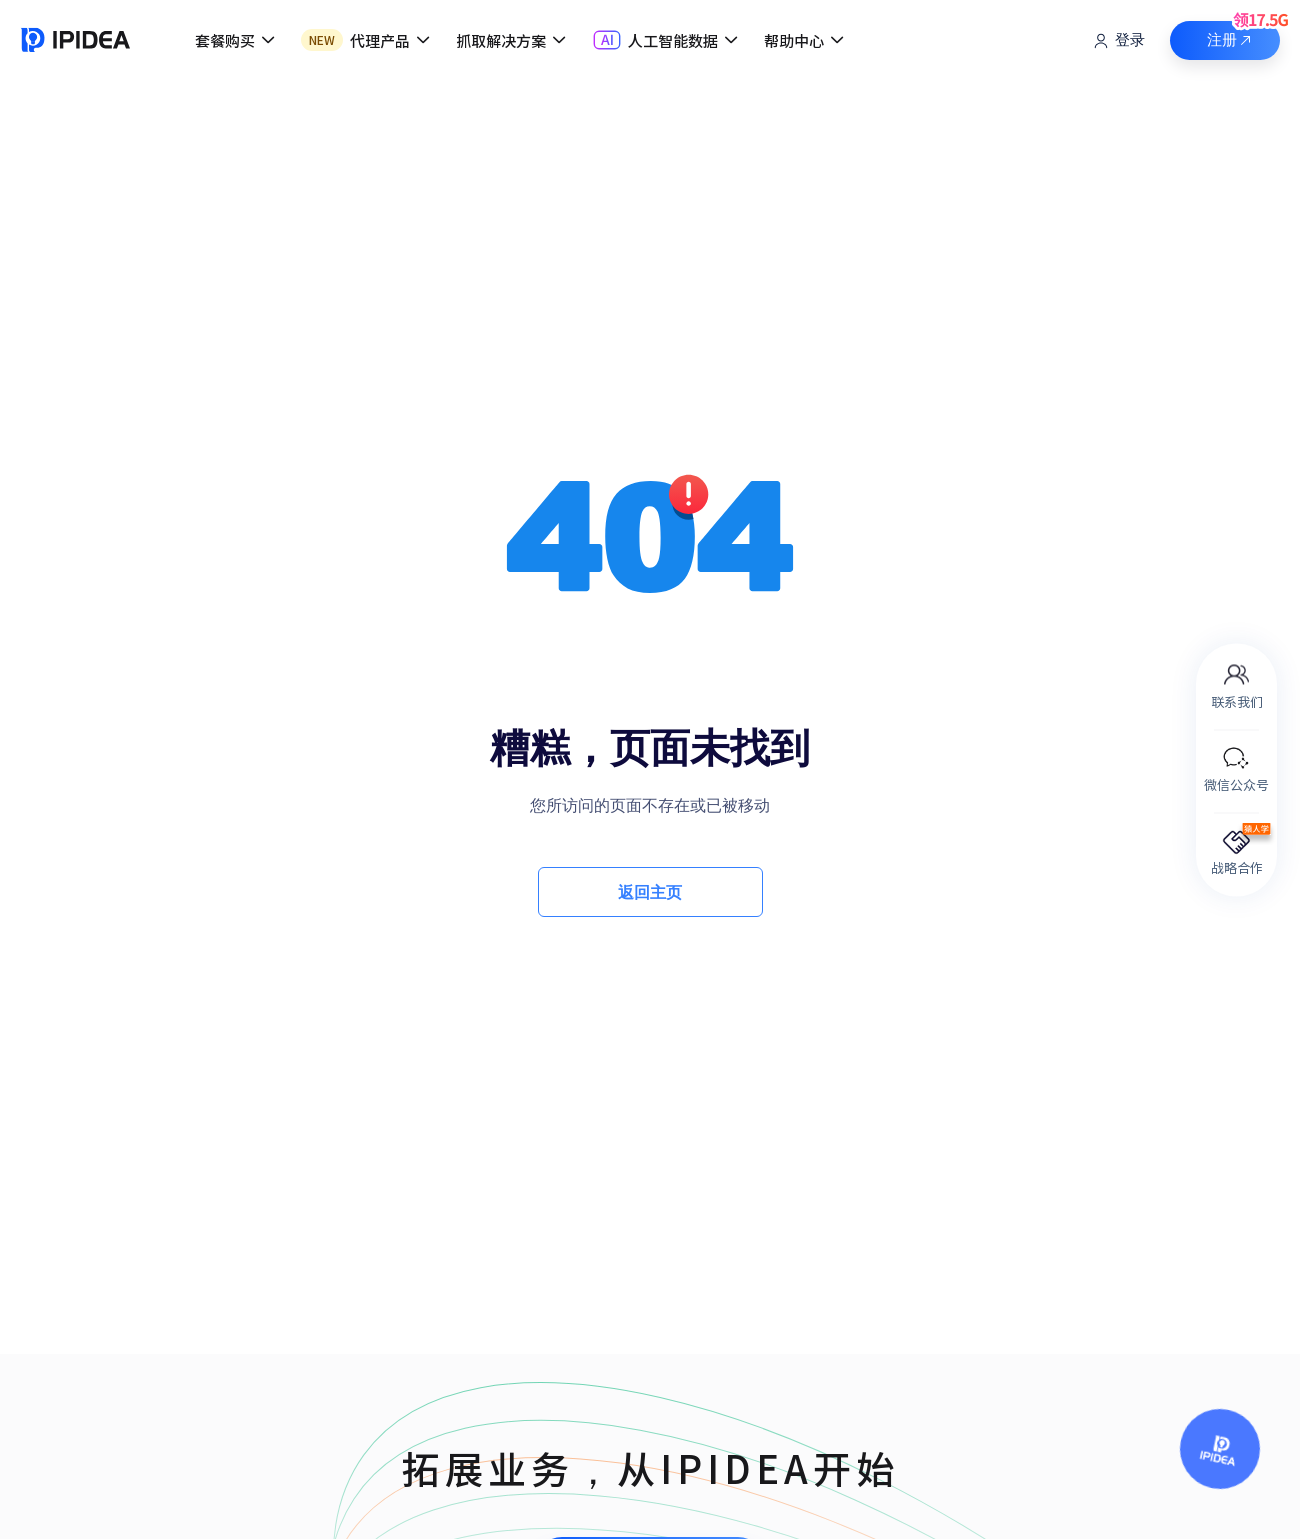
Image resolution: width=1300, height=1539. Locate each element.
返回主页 (650, 892)
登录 (1119, 41)
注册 (1244, 35)
